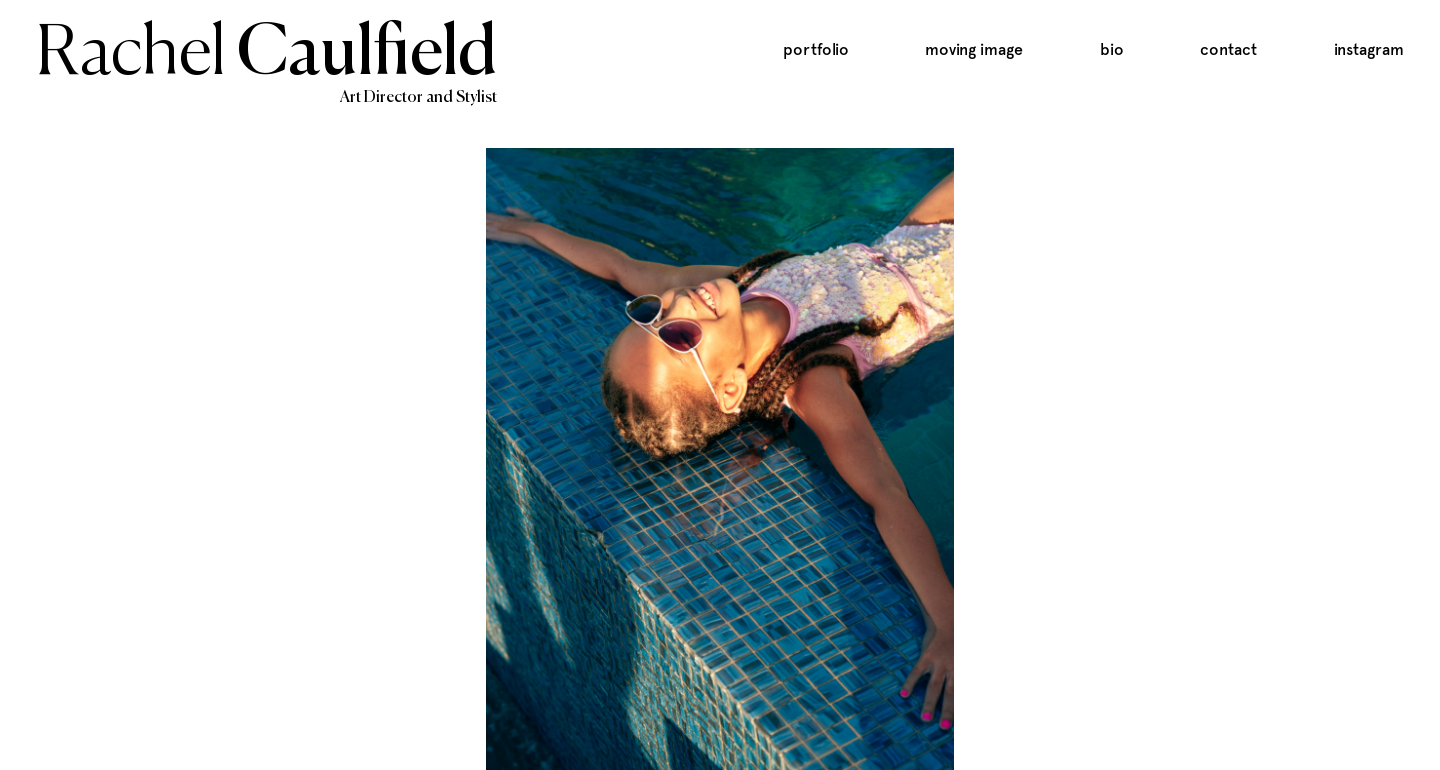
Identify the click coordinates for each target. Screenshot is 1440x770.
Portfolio (816, 49)
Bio (1112, 49)
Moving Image (974, 49)
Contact (1228, 49)
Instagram (1369, 49)
